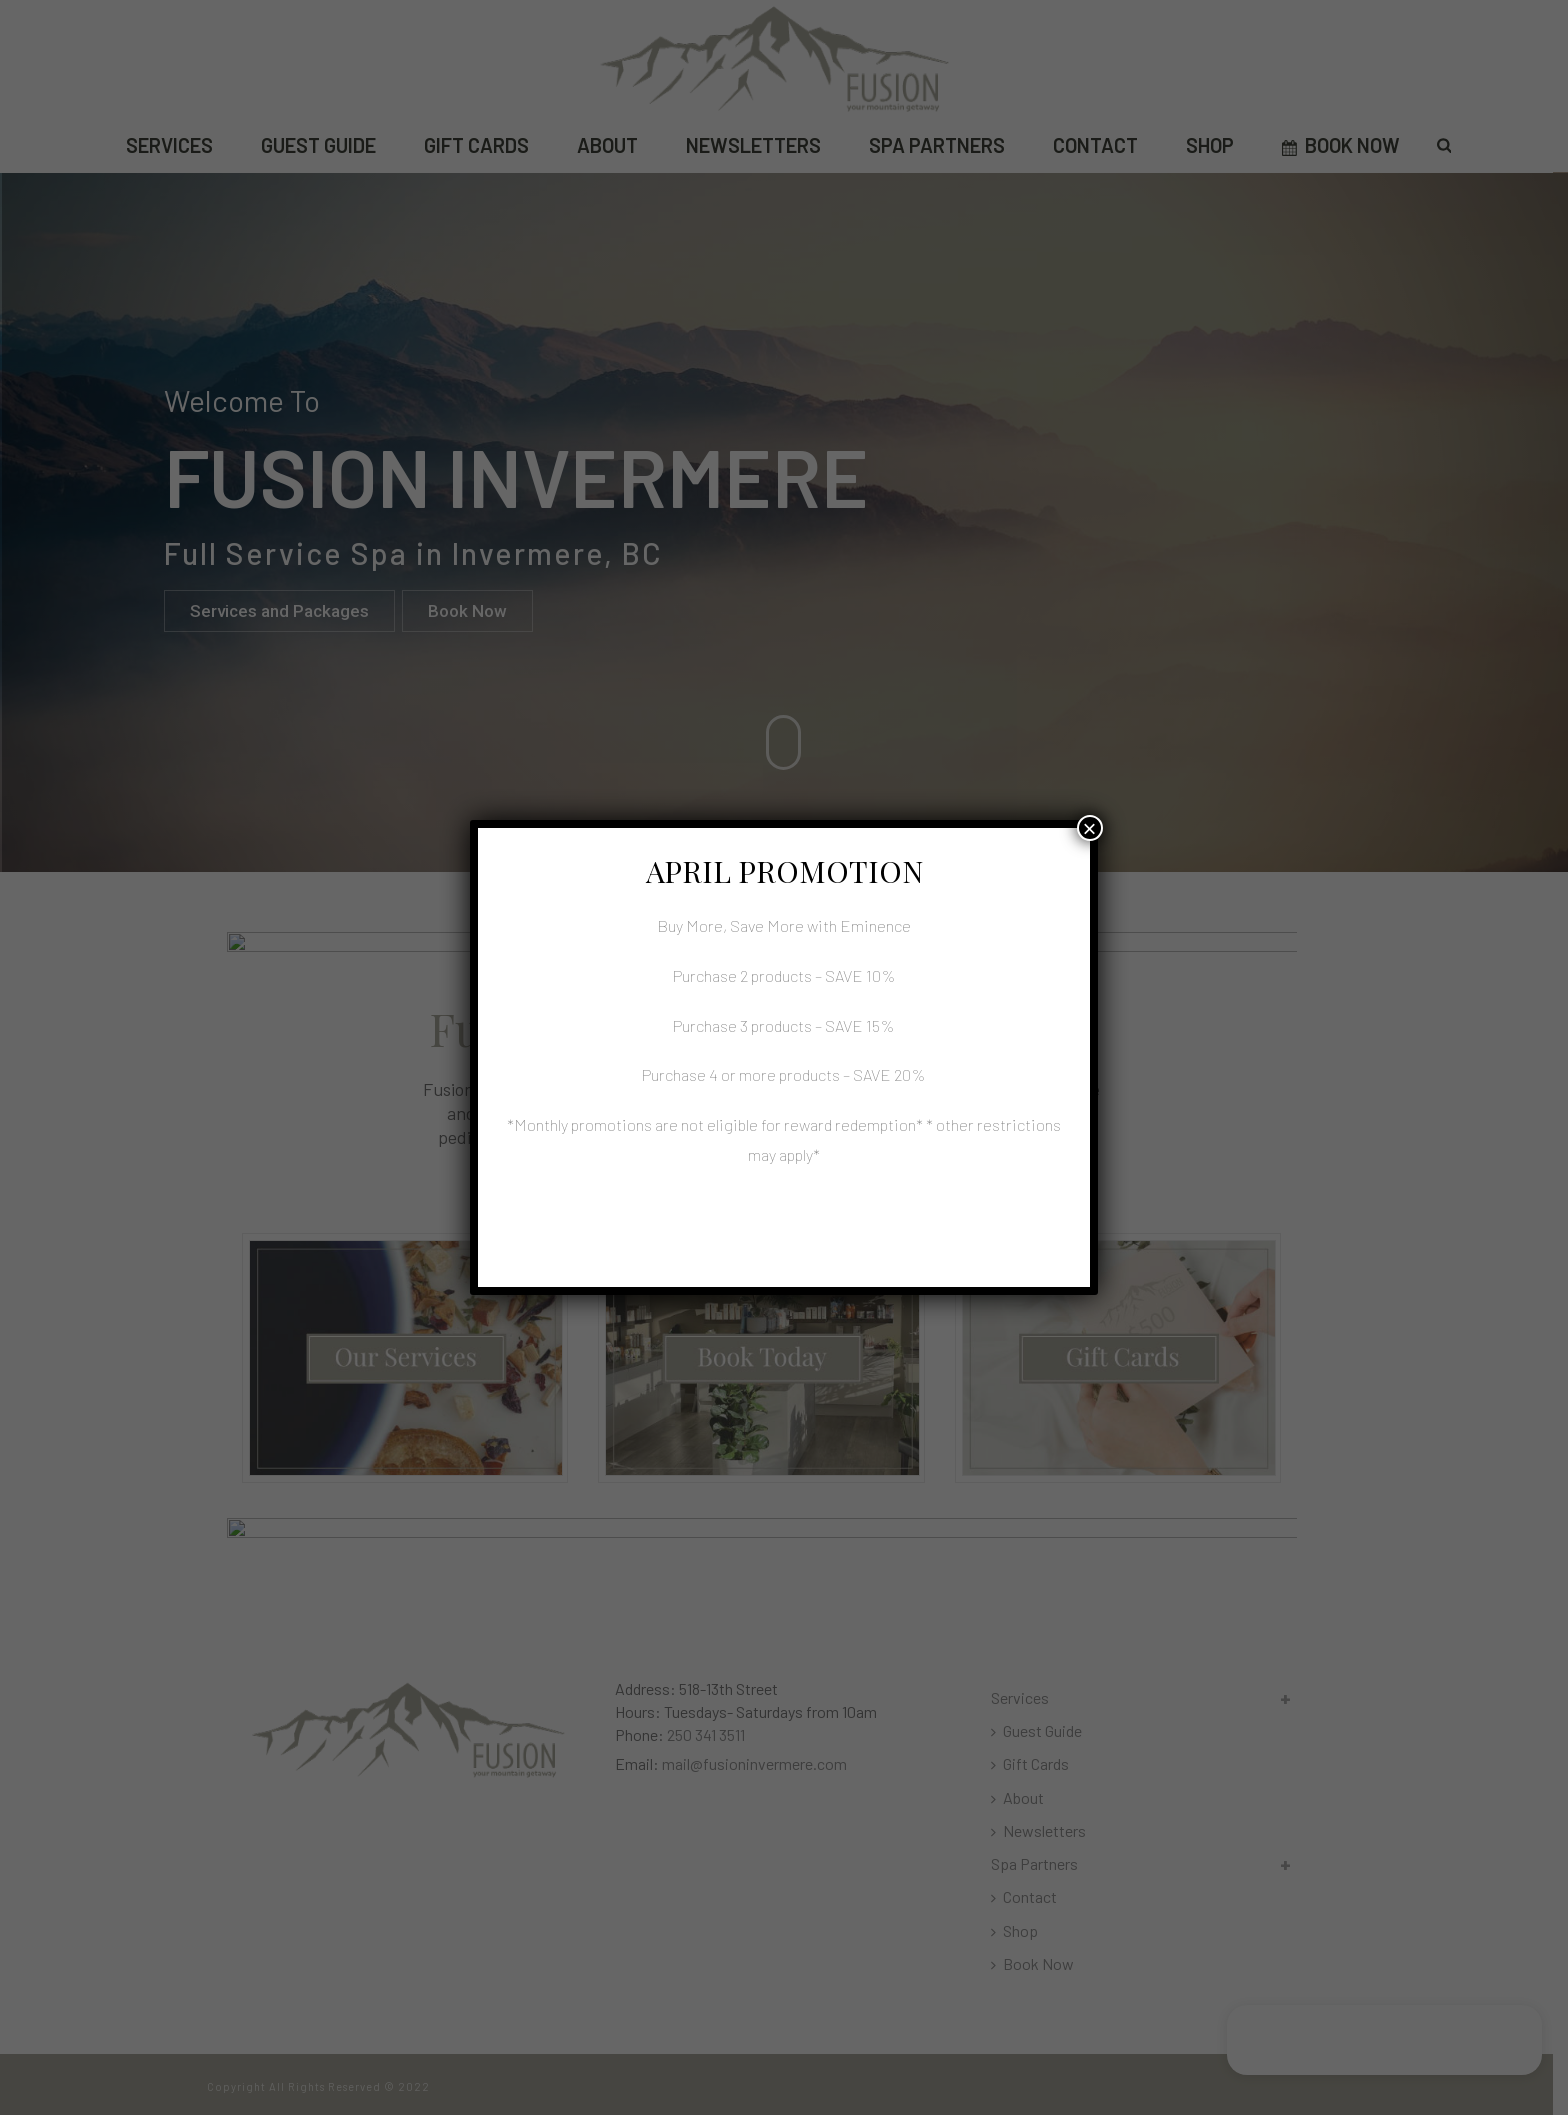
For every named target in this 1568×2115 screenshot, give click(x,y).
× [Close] (1090, 828)
